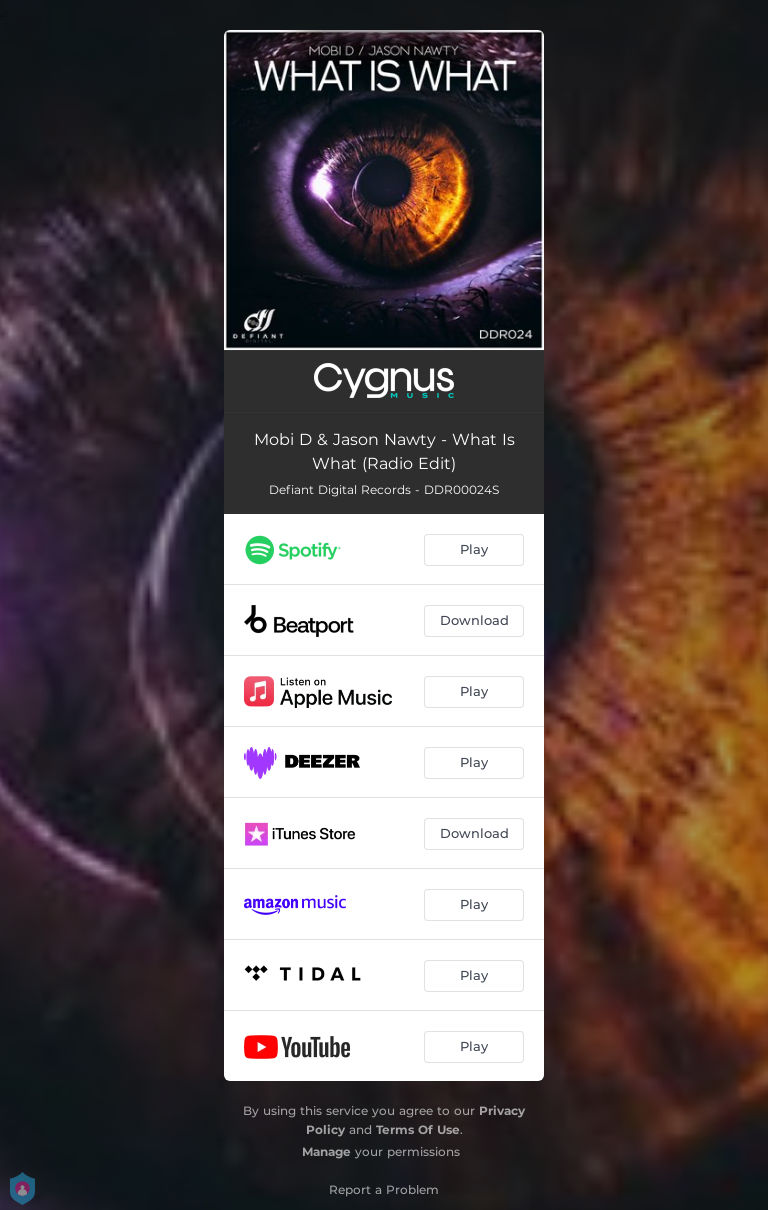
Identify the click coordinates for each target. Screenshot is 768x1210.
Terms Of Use (418, 1129)
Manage (326, 1151)
